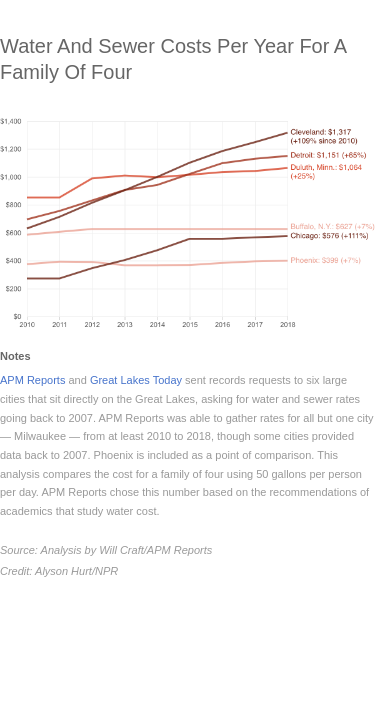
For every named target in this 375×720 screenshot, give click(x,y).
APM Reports (32, 380)
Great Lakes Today (136, 380)
